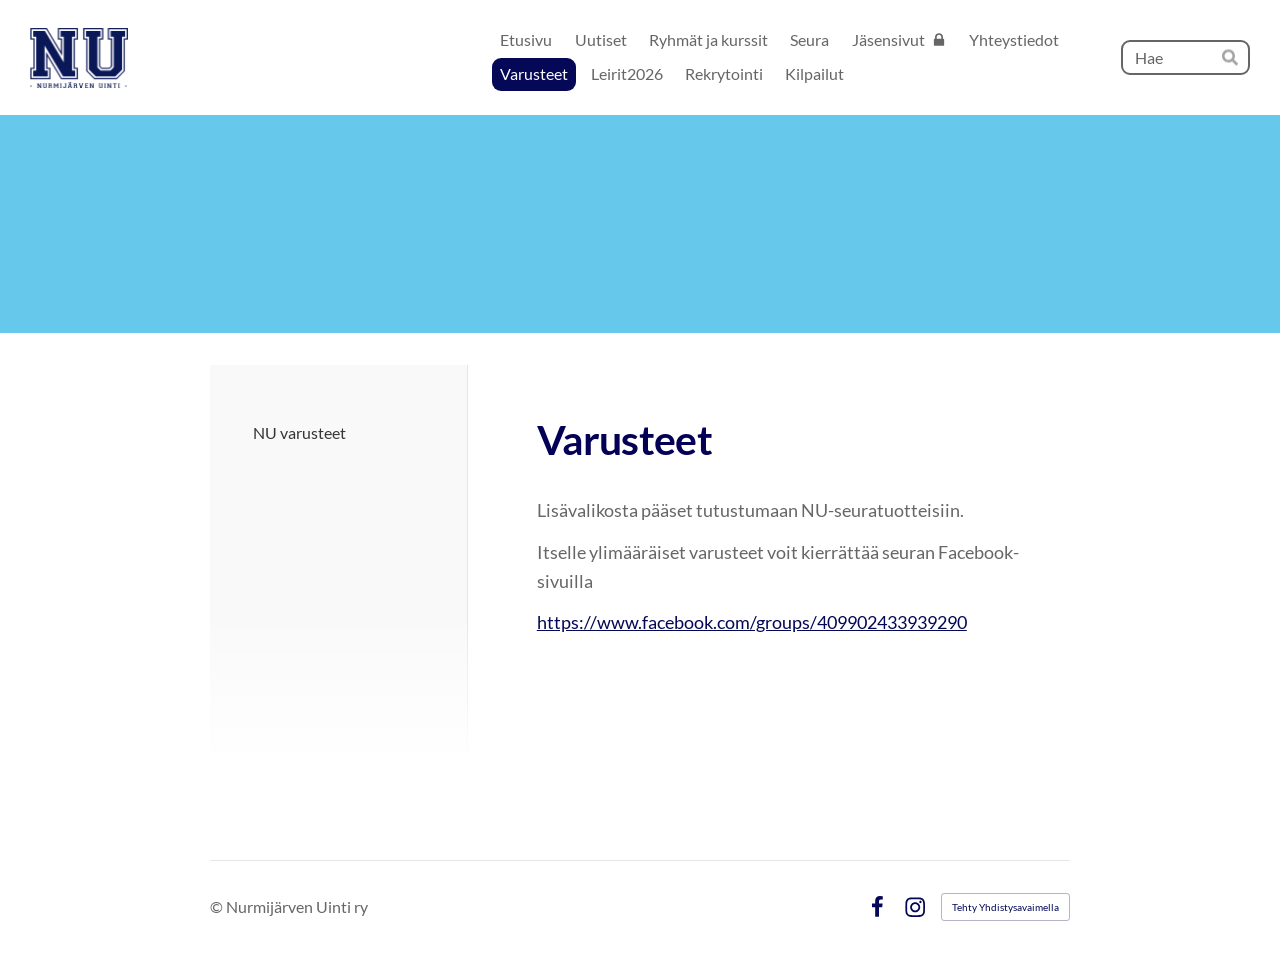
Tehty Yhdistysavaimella (1005, 907)
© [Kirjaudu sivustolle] (218, 906)
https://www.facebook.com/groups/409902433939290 (752, 622)
